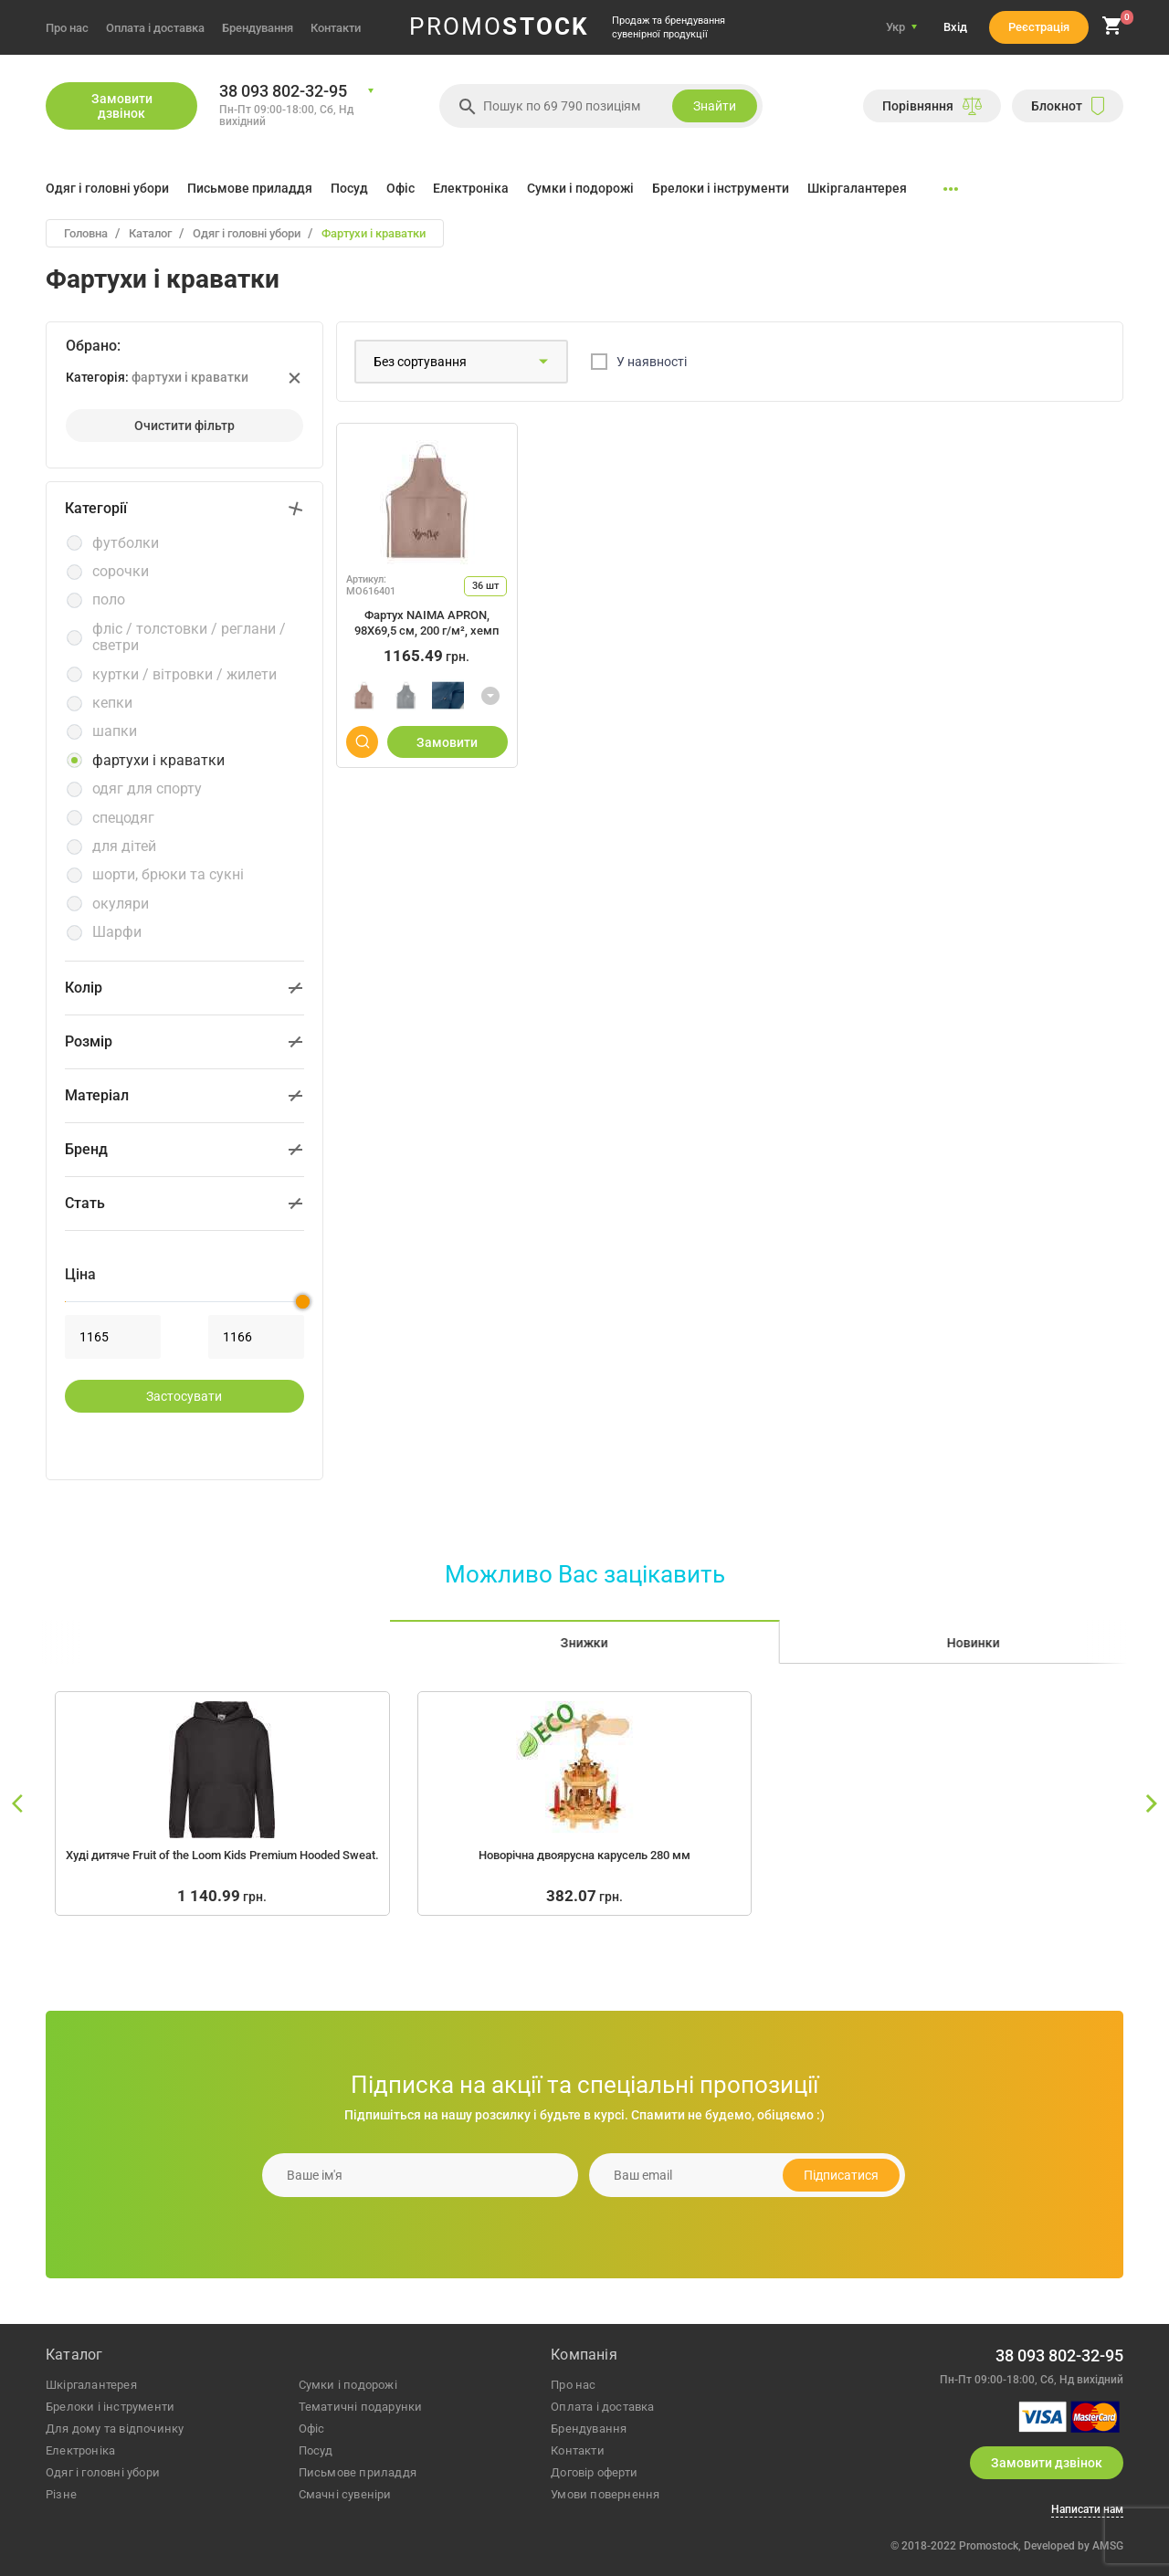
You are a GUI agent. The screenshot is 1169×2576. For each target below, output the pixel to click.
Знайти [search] (714, 106)
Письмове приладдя (249, 188)
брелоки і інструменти (110, 2406)
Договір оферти (594, 2472)
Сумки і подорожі (580, 188)
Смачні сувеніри (345, 2494)
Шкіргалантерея (857, 188)
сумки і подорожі (348, 2385)
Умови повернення (605, 2494)
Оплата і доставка (155, 28)
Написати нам (1087, 2510)
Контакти (336, 28)
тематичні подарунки (361, 2406)
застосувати (184, 1396)
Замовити (447, 742)
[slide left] (18, 1804)
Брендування (257, 28)
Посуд (349, 188)
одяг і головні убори (103, 2472)
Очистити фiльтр (184, 425)
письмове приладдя (357, 2472)
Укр (895, 27)
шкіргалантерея (91, 2385)
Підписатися (841, 2175)
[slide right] (1150, 1804)
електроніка (80, 2450)
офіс (312, 2428)
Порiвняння (932, 106)
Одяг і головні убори (107, 188)
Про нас (67, 28)
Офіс (400, 188)
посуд (316, 2450)
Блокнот (1067, 106)
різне (61, 2494)
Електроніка (471, 188)
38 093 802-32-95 (283, 91)
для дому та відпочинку (115, 2428)
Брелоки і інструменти (720, 188)
